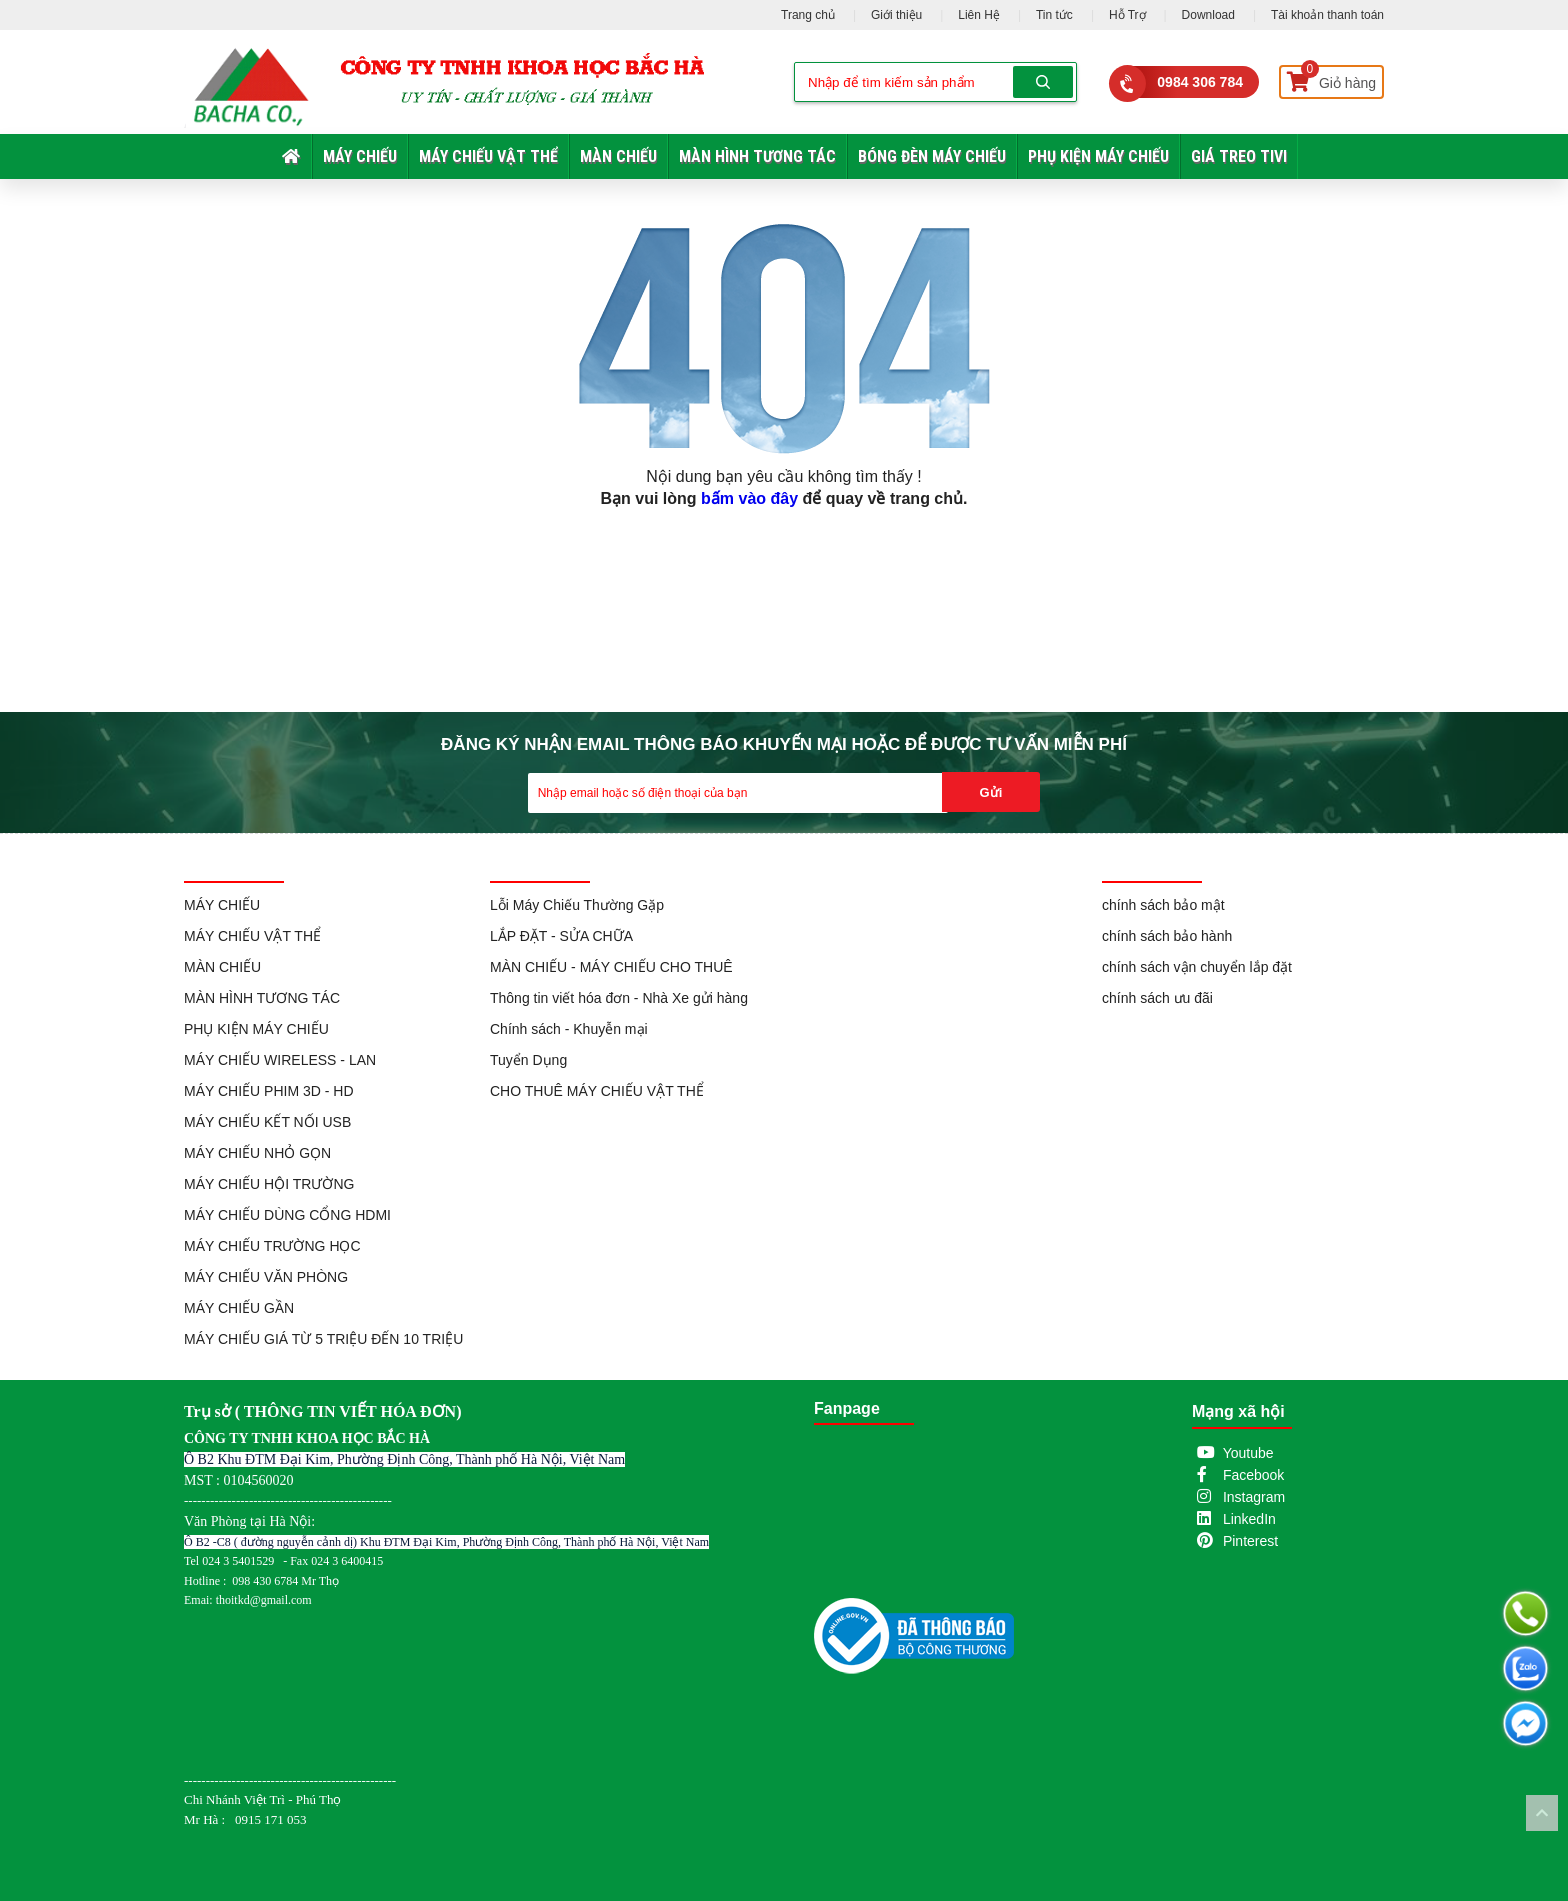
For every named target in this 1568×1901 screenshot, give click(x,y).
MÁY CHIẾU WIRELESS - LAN (280, 1060)
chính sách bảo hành (1167, 936)
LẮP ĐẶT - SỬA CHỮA (561, 936)
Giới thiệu (896, 15)
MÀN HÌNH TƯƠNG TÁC (757, 156)
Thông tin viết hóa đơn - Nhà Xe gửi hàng (619, 998)
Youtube (1248, 1453)
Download (1208, 15)
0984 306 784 (1200, 82)
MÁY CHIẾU (360, 156)
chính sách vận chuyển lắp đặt (1197, 967)
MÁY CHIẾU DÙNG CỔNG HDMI (287, 1215)
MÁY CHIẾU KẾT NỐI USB (267, 1122)
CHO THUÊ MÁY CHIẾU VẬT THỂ (597, 1091)
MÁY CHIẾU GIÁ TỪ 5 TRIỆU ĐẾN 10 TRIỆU (323, 1339)
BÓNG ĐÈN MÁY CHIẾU (932, 156)
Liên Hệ (979, 15)
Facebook (1253, 1475)
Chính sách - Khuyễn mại (569, 1029)
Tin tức (1054, 15)
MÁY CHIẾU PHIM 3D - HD (269, 1091)
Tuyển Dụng (528, 1060)
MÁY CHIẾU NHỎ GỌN (257, 1153)
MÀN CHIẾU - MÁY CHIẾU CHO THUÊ (611, 967)
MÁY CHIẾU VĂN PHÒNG (266, 1277)
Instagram (1254, 1497)
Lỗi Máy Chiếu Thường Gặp (577, 905)
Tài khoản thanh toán (1327, 15)
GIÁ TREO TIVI (1239, 156)
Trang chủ (808, 15)
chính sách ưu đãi (1157, 998)
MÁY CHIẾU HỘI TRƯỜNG (269, 1184)
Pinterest (1250, 1541)
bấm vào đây (749, 498)
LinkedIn (1249, 1519)
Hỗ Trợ (1127, 15)
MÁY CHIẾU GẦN (239, 1308)
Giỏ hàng (1331, 78)
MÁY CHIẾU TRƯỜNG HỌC (272, 1246)
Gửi (991, 792)
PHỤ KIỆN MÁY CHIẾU (1098, 156)
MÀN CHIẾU (618, 156)
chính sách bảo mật (1163, 905)
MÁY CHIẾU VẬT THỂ (488, 156)
